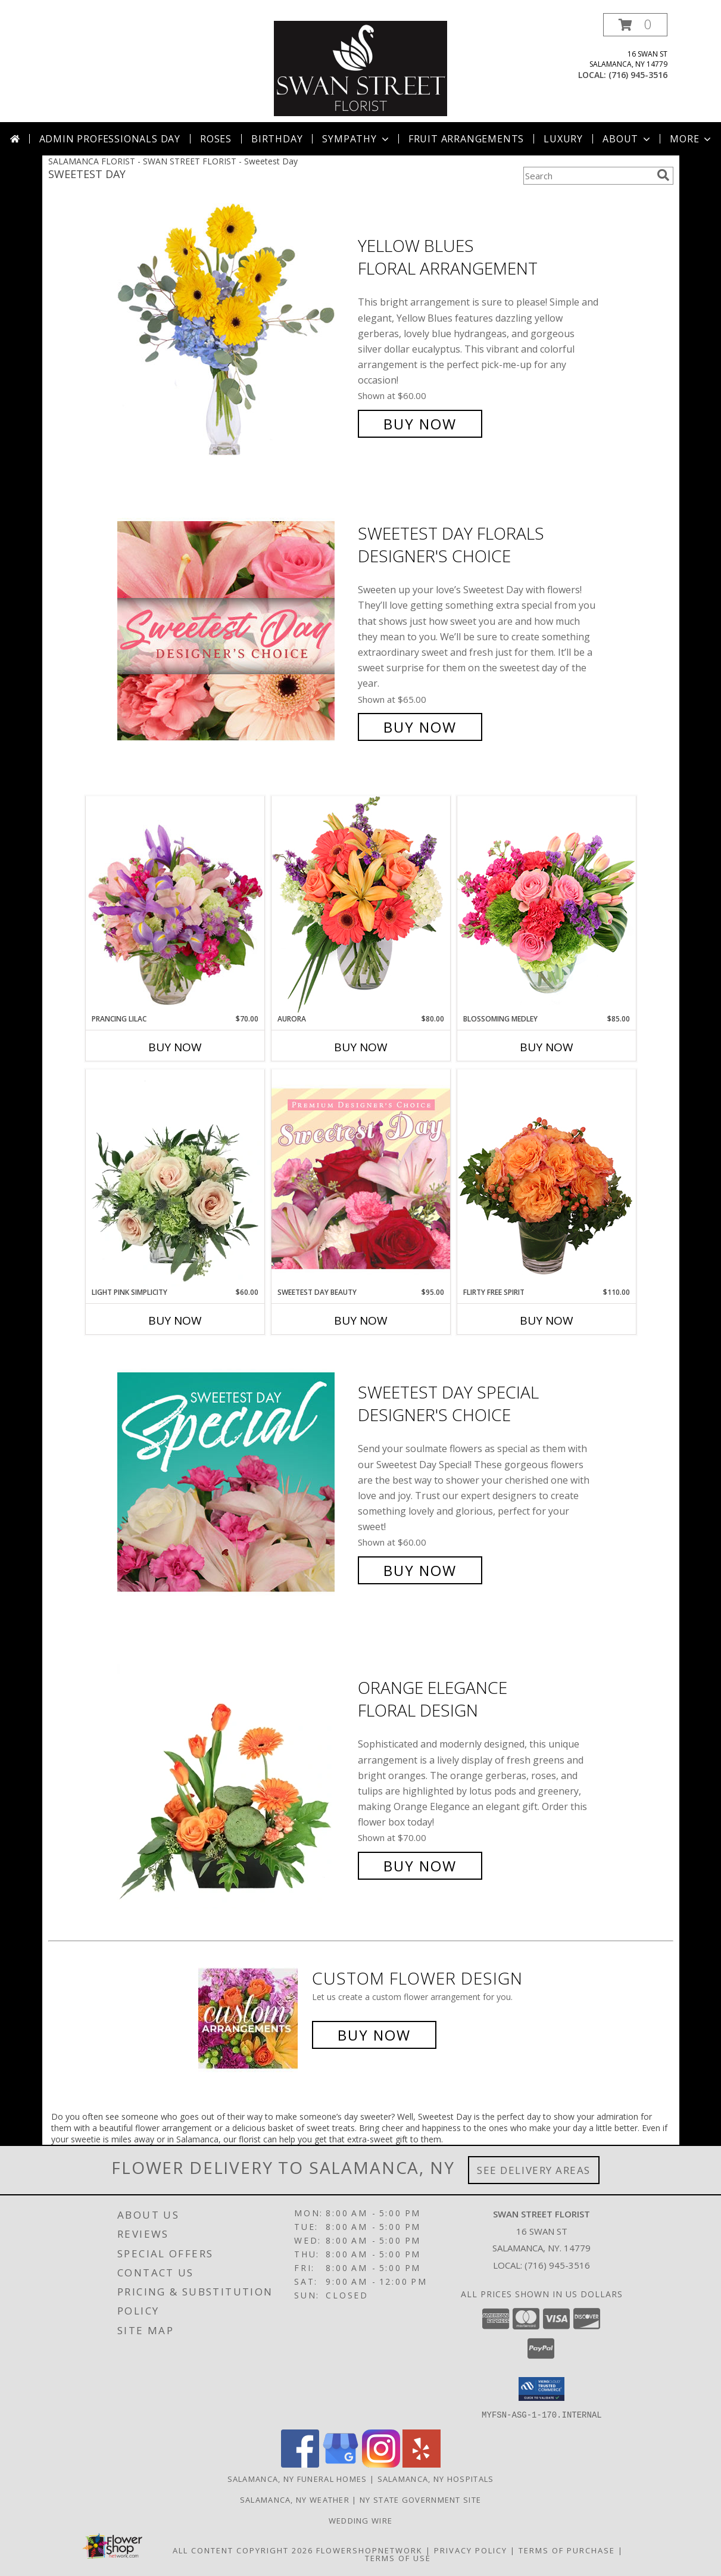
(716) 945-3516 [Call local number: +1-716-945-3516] (637, 74)
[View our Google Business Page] (341, 2463)
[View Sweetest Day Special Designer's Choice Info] (234, 1481)
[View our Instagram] (381, 2463)
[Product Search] (587, 175)
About (628, 138)
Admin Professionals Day (109, 138)
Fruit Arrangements (466, 138)
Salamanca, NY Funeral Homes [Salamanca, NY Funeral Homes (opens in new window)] (297, 2478)
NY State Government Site (420, 2499)
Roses (216, 138)
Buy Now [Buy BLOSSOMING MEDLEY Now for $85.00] (546, 1047)
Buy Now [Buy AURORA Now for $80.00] (361, 1047)
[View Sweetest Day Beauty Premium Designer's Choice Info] (360, 1178)
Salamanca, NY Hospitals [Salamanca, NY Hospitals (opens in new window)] (435, 2478)
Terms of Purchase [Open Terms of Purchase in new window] (567, 2549)
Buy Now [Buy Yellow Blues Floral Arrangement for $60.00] (420, 424)
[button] (635, 24)
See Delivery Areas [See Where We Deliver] (534, 2170)
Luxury (563, 138)
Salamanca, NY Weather (294, 2499)
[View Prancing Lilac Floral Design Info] (175, 904)
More (691, 138)
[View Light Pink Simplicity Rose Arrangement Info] (175, 1178)
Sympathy (356, 138)
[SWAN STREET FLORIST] (361, 67)
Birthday (276, 138)
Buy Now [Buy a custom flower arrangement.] (374, 2035)
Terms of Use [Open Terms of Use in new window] (398, 2557)
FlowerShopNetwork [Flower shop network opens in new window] (369, 2549)
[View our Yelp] (421, 2463)
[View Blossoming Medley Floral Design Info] (546, 904)
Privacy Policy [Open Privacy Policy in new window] (470, 2549)
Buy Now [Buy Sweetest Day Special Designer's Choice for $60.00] (420, 1570)
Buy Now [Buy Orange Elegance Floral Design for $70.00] (420, 1866)
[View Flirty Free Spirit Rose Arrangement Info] (546, 1178)
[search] (663, 175)
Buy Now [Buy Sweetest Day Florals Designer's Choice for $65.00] (420, 727)
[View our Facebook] (300, 2463)
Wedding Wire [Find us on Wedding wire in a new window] (361, 2520)
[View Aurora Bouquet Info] (360, 904)
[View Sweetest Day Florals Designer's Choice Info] (234, 630)
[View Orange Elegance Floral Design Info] (234, 1777)
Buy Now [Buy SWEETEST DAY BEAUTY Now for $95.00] (361, 1320)
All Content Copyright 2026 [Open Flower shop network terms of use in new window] (243, 2549)
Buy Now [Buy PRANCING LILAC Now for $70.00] (175, 1047)
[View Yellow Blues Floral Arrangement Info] (234, 335)
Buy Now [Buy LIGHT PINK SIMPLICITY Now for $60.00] (175, 1320)
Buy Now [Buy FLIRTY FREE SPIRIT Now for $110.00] (546, 1320)
